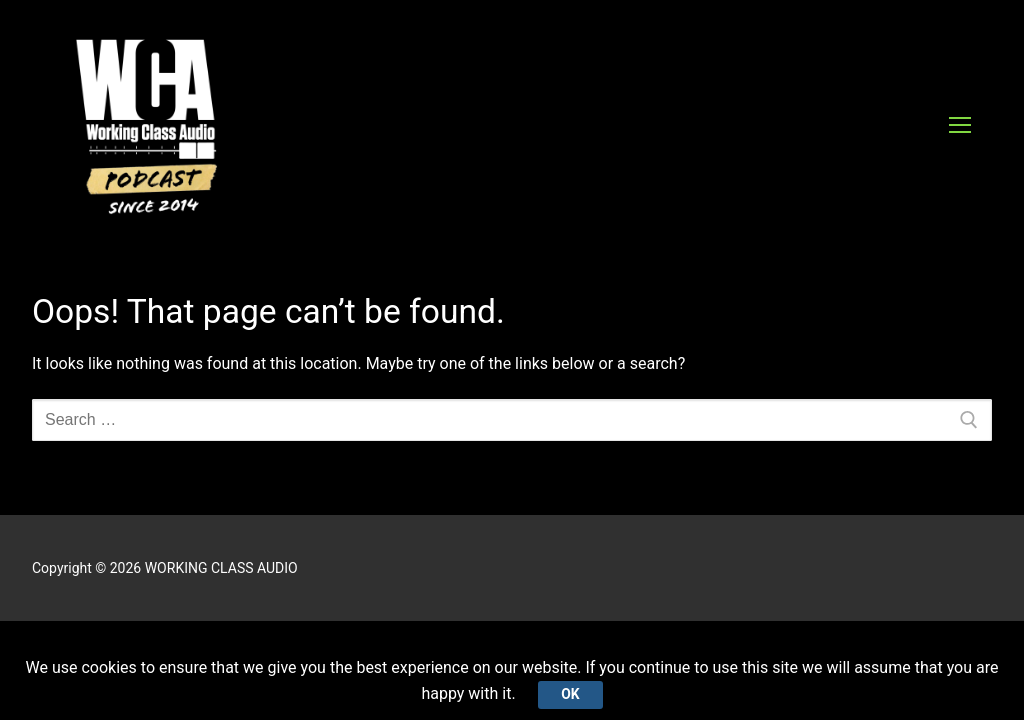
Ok (570, 694)
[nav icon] (960, 125)
